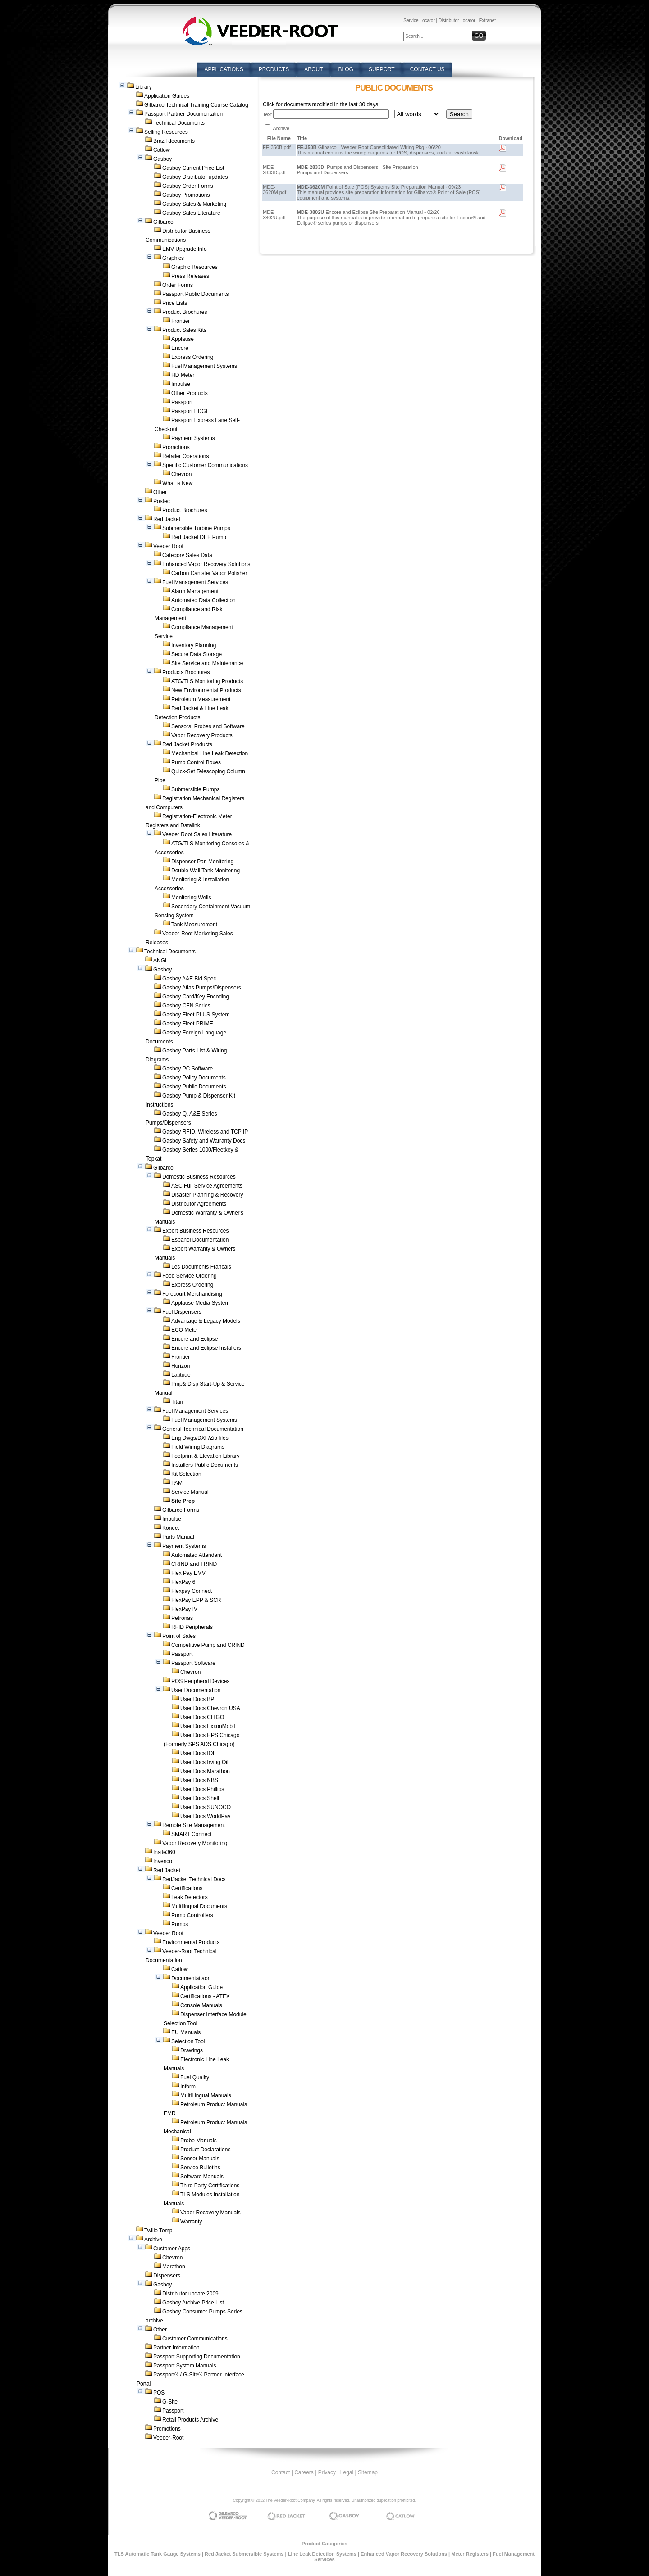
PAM (177, 1483)
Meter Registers (470, 2554)
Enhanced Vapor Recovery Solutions (206, 564)
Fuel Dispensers (181, 1312)
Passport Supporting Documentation (196, 2357)
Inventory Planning (193, 645)
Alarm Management (195, 591)
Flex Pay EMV (188, 1573)
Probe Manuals (198, 2140)
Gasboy (162, 159)
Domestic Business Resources (199, 1177)
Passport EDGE (190, 411)
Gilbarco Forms (180, 1510)
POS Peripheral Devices (200, 1681)
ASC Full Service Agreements (206, 1186)
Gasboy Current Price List (193, 168)
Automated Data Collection (203, 600)
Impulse (180, 384)
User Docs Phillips (202, 1789)
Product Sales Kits (184, 330)
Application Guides (166, 96)
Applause (182, 339)
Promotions (176, 447)
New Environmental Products (206, 690)
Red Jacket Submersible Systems (244, 2554)
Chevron (181, 474)
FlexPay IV (184, 1609)
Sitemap (368, 2472)
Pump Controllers (192, 1915)
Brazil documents (174, 141)
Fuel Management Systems (204, 366)
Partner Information (176, 2348)
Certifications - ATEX (205, 1996)
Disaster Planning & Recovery (207, 1195)
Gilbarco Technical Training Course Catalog (196, 105)
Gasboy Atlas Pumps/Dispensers (201, 987)
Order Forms (177, 285)
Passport (181, 402)
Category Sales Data (187, 555)
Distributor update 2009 (190, 2293)
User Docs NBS (199, 1780)
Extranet (487, 20)
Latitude (181, 1375)
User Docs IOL (198, 1753)
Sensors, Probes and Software (208, 726)
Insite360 (164, 1852)
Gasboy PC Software (187, 1069)
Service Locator (418, 20)
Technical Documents (179, 123)
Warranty (191, 2221)
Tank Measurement (194, 924)
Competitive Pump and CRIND (208, 1645)
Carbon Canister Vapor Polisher (209, 573)
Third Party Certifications (209, 2185)
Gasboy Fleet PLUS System (195, 1014)
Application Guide (201, 1987)
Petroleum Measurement (200, 699)
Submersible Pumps (195, 789)
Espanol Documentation (200, 1240)
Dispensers (166, 2275)
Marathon (173, 2266)
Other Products (189, 393)
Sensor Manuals (199, 2158)
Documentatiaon (190, 1978)
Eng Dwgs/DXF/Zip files (200, 1438)
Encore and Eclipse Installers (206, 1348)
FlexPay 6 (183, 1582)
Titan (177, 1402)
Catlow (161, 150)
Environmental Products (190, 1942)
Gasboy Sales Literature (191, 213)
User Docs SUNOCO (205, 1807)
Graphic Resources (194, 267)
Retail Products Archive (190, 2420)
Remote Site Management (193, 1825)
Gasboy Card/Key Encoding (195, 996)
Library (143, 87)
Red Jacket (166, 519)
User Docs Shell (199, 1798)
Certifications (186, 1888)
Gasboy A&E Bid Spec (189, 978)
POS (159, 2393)
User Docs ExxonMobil (207, 1726)
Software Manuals (202, 2176)
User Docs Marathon (205, 1771)
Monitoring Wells (191, 897)
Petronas (182, 1618)
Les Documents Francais (201, 1267)
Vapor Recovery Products (202, 735)
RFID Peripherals (192, 1627)
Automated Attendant (196, 1555)
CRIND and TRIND (194, 1564)
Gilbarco (163, 222)
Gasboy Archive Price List (193, 2302)
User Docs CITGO (202, 1717)
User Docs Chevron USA (210, 1708)
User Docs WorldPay (205, 1816)
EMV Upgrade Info (184, 249)
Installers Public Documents (204, 1465)
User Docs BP (197, 1699)
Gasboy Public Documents (194, 1087)
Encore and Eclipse (194, 1339)
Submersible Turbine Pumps (196, 528)
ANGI (159, 960)
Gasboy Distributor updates (195, 177)
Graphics (173, 258)
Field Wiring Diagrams (197, 1447)
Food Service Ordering (189, 1276)
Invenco (162, 1861)
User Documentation (195, 1690)
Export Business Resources (195, 1231)
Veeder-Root (168, 2438)
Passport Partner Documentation (183, 114)
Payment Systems (193, 438)
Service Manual (190, 1492)
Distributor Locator (457, 20)
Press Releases (190, 276)
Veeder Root (168, 546)
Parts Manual (178, 1537)
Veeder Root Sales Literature (197, 834)
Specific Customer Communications (205, 465)
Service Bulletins (200, 2167)
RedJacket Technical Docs (194, 1879)
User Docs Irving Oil (204, 1762)
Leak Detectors (189, 1897)
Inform (188, 2086)
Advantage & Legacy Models (205, 1321)
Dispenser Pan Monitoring (202, 861)
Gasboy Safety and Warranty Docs (203, 1141)
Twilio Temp (158, 2230)
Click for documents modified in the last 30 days (320, 104)
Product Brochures (184, 312)
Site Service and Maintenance (207, 663)
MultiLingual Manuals (205, 2095)
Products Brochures (186, 672)
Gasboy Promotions (186, 195)
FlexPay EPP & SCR (196, 1600)
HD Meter (182, 375)
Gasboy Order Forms (187, 186)
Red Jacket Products (187, 744)
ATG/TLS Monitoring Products (207, 681)
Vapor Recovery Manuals (210, 2212)
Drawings (191, 2050)
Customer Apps (171, 2248)
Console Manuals (201, 2005)
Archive (153, 2239)
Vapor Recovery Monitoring (195, 1843)
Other (160, 492)
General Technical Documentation (202, 1429)
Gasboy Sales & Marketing (194, 204)
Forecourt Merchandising (192, 1294)
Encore (179, 348)
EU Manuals (186, 2032)
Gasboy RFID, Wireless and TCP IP (205, 1132)
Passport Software (193, 1663)
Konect (170, 1528)
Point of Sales (179, 1636)
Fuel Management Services (195, 582)
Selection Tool (188, 2041)
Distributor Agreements (198, 1204)
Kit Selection (186, 1474)
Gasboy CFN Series (186, 1005)
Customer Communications (195, 2339)
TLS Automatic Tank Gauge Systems (157, 2554)
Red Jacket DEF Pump (198, 537)
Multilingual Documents (199, 1906)
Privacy (327, 2472)
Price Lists (174, 303)
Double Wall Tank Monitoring (205, 870)
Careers (304, 2472)
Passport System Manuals (184, 2366)
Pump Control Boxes (196, 762)
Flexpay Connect (191, 1591)
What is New (177, 483)
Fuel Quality (194, 2077)
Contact (280, 2472)
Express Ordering (192, 357)
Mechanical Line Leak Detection (209, 753)
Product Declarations (205, 2149)
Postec (161, 501)
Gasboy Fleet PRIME (187, 1023)
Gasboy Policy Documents (194, 1078)
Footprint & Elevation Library (205, 1456)
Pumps (179, 1924)
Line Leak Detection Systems (322, 2554)
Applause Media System (200, 1303)
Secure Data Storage (196, 654)
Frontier (180, 321)
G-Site (170, 2402)
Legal (346, 2472)
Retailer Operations (185, 456)
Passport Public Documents (195, 294)
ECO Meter (184, 1330)
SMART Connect (191, 1834)
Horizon (180, 1366)
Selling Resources (166, 132)
